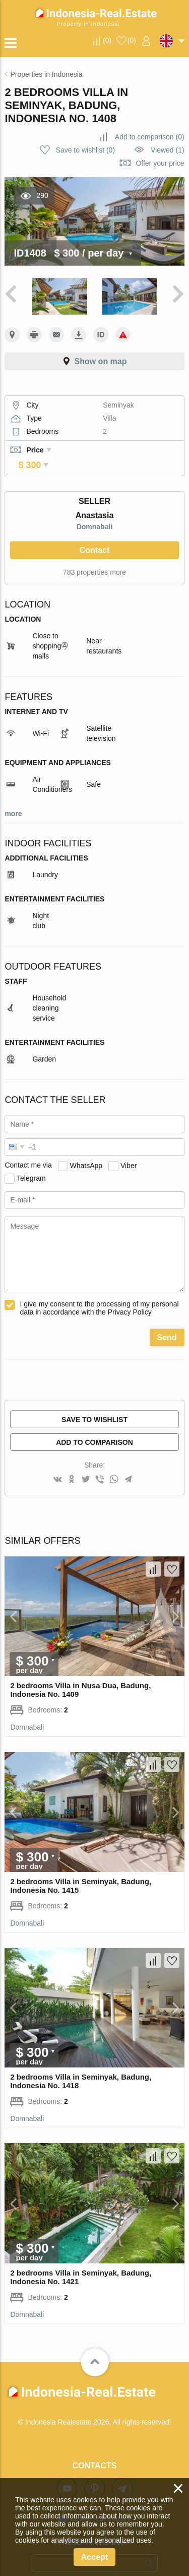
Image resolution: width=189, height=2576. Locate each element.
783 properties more (94, 558)
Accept (94, 2557)
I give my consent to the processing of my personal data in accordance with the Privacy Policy (99, 1294)
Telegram (31, 1163)
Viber (128, 1151)
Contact (95, 536)
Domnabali (95, 513)
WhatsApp (86, 1151)
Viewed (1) (167, 150)
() (107, 40)
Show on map (101, 361)
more (13, 799)
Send (167, 1323)
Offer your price (160, 163)
